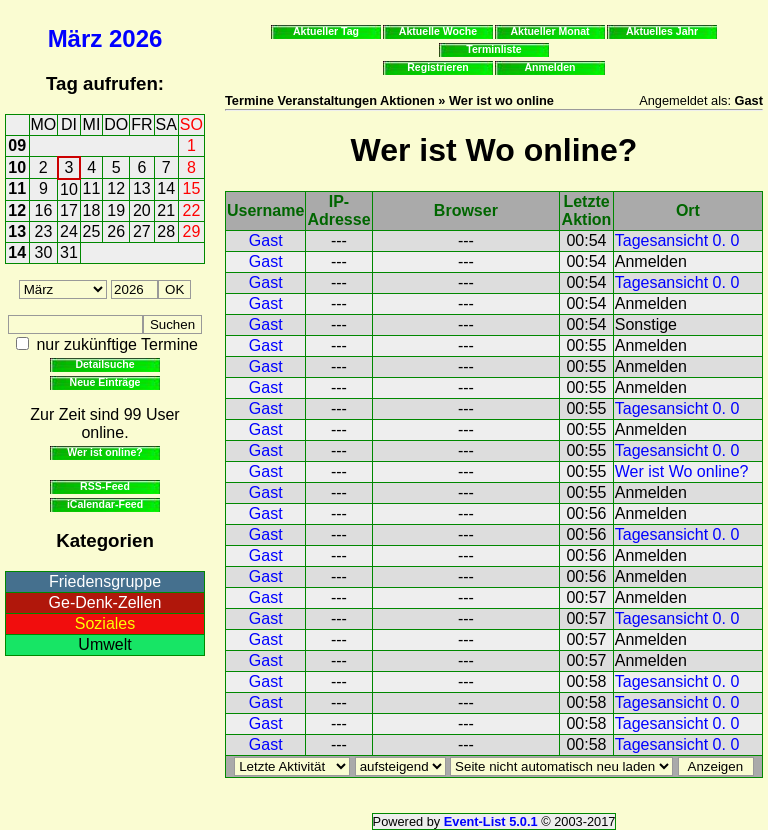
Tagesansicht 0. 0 (677, 240)
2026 (135, 38)
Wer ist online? (104, 452)
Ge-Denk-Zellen (105, 602)
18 (92, 210)
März (75, 38)
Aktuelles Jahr (662, 31)
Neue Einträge (105, 382)
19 (116, 210)
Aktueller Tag (326, 31)
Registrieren (438, 67)
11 (17, 188)
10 (17, 167)
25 (92, 231)
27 (142, 231)
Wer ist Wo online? (682, 471)
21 (166, 210)
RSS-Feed (105, 486)
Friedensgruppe (105, 581)
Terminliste (493, 49)
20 (142, 210)
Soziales (105, 623)
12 (116, 188)
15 (192, 188)
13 (142, 188)
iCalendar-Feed (105, 504)
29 (192, 231)
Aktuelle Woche (438, 31)
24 (69, 231)
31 (69, 252)
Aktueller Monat (549, 31)
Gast (266, 240)
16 (44, 210)
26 (116, 231)
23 (44, 231)
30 (44, 252)
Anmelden (550, 67)
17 (69, 210)
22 (192, 210)
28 (166, 231)
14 (166, 188)
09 (17, 145)
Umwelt (104, 644)
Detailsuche (104, 364)
